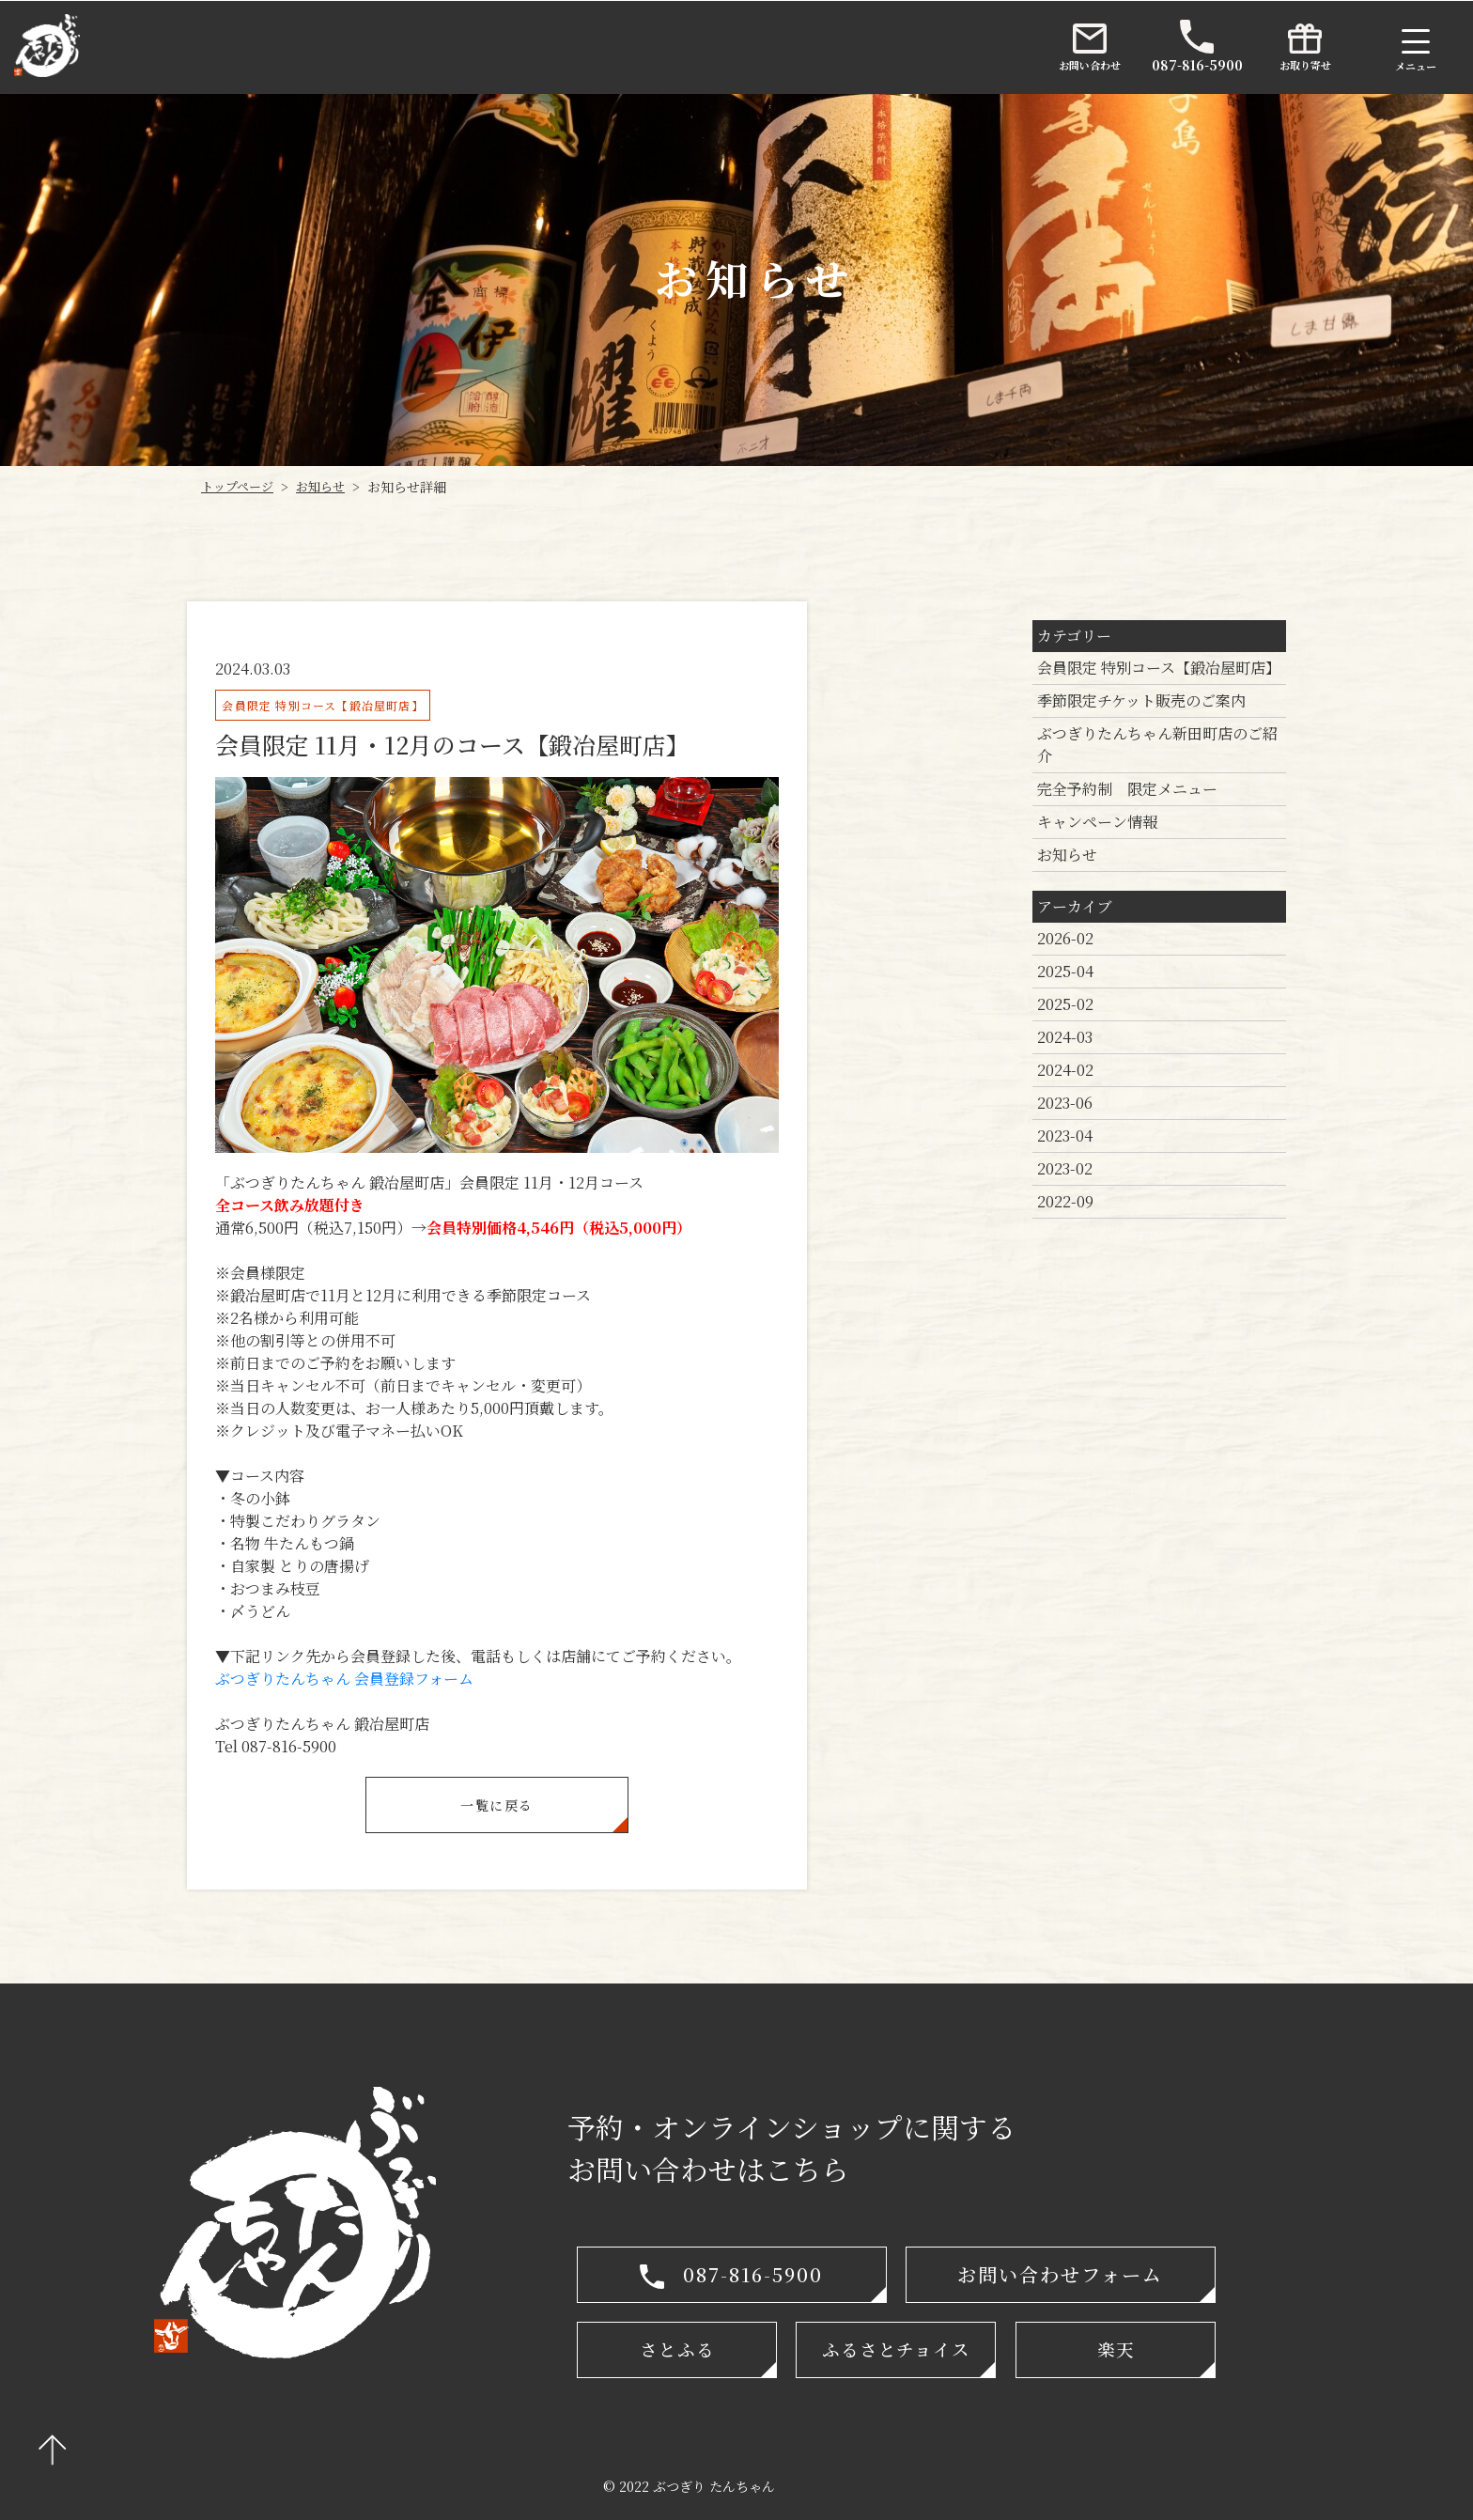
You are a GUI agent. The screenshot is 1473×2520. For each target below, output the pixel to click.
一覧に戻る (496, 1804)
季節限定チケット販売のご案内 (1141, 700)
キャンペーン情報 (1097, 821)
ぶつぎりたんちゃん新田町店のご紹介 (1157, 745)
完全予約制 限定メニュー (1127, 789)
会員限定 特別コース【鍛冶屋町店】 (1158, 667)
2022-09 (1065, 1201)
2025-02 (1065, 1004)
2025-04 (1065, 971)
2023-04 (1065, 1135)
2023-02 (1065, 1168)
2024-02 (1065, 1070)
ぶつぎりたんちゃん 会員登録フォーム (344, 1678)
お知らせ (1067, 854)
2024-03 (1065, 1037)
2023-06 (1065, 1102)
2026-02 (1065, 938)
